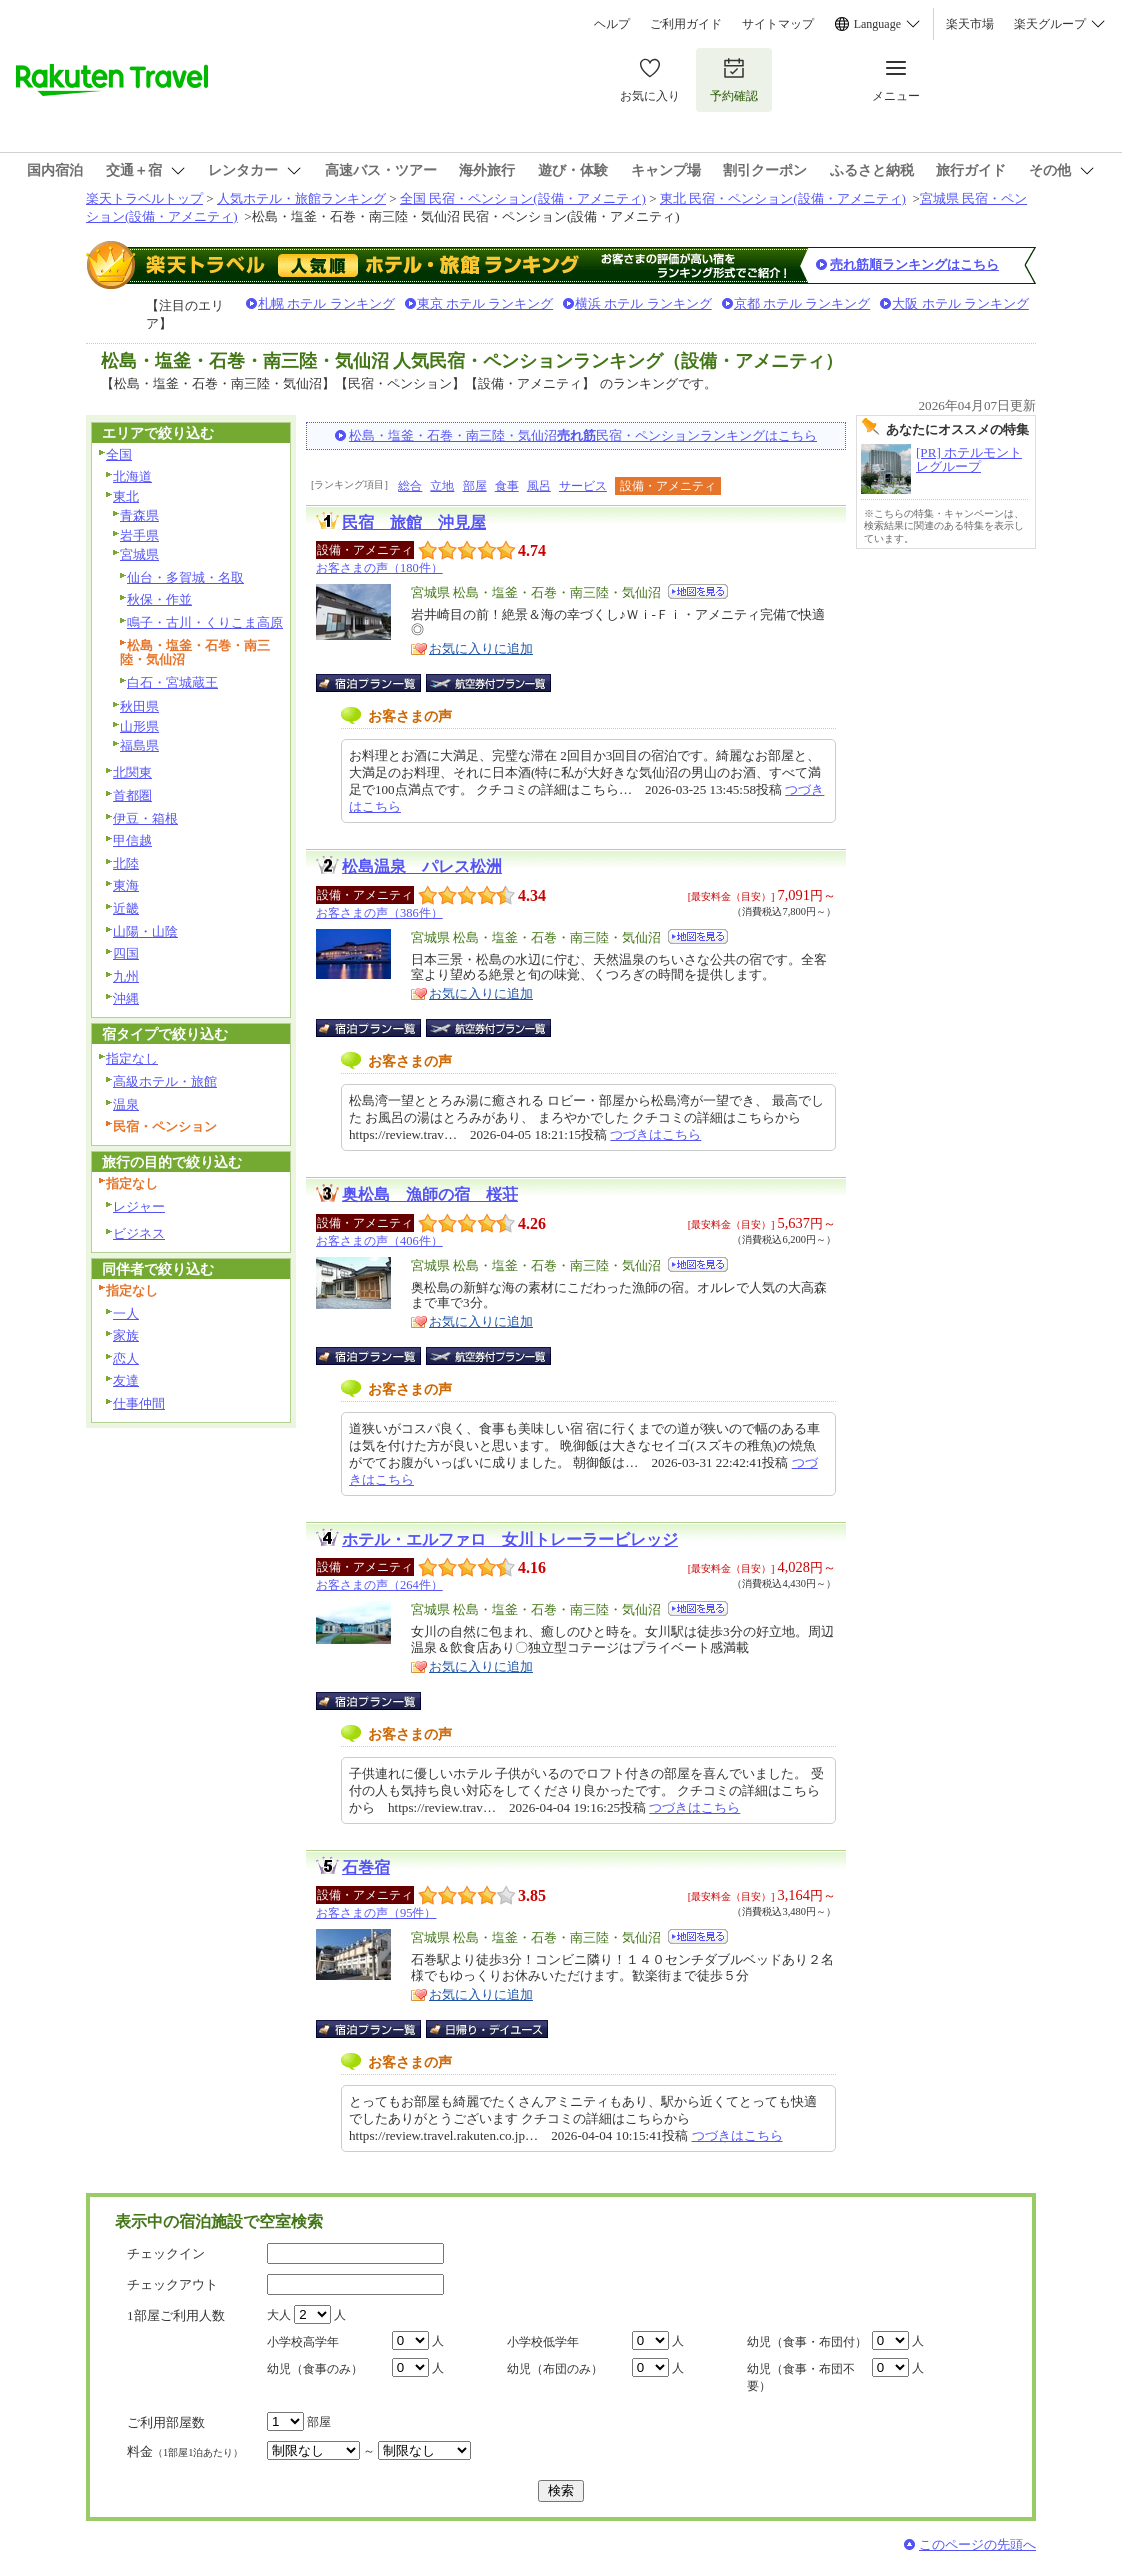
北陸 (126, 863)
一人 (126, 1313)
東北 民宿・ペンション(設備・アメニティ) (783, 198)
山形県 (139, 726)
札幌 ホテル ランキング (326, 303)
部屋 (475, 486)
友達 (126, 1380)
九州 (126, 976)
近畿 (126, 908)
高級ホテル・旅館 (165, 1081)
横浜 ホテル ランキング (643, 303)
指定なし (132, 1058)
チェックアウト (172, 2284)
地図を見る (698, 591)
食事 (507, 486)
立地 (442, 486)
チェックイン (166, 2253)
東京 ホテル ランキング (485, 303)
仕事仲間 (139, 1403)
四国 (126, 953)
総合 (410, 486)
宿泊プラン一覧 (378, 683)
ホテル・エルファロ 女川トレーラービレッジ (510, 1539)
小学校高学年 (303, 2342)
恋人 (126, 1358)
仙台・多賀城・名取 (185, 577)
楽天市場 (970, 24)
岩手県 (139, 535)
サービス (583, 486)
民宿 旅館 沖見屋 (414, 522)
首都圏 (132, 795)
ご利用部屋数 (166, 2422)
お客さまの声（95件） (376, 1913)
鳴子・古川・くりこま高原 (205, 622)
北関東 (132, 772)
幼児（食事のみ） (315, 2369)
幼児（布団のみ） (555, 2369)
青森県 (139, 515)
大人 (279, 2315)
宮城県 (139, 554)
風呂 (539, 486)
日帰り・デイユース (488, 2029)
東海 (126, 885)
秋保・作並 (159, 599)
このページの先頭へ (977, 2544)
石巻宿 (366, 1867)
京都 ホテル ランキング (802, 303)
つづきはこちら (655, 1134)
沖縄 (126, 998)
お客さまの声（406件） (379, 1241)
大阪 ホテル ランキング (960, 303)
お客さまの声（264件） (379, 1585)
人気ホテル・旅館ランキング (301, 198)
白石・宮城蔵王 (172, 682)
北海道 (132, 476)
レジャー (139, 1206)
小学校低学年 (543, 2342)
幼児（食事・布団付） (807, 2342)
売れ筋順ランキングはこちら (914, 264)
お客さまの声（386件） (379, 913)
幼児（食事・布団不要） (801, 2377)
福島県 (139, 745)
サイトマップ (778, 24)
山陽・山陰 (145, 931)
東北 (126, 496)
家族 (126, 1335)
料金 (185, 2451)
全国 (119, 454)
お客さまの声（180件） (379, 568)
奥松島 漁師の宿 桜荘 (430, 1194)
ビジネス (139, 1233)
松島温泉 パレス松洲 (422, 866)
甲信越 (132, 840)
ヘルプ (612, 24)
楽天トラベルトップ (144, 198)
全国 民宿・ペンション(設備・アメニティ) (523, 198)
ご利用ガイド (686, 24)
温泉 (126, 1104)
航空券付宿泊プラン (488, 683)
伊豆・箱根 (145, 818)
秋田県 (139, 706)
